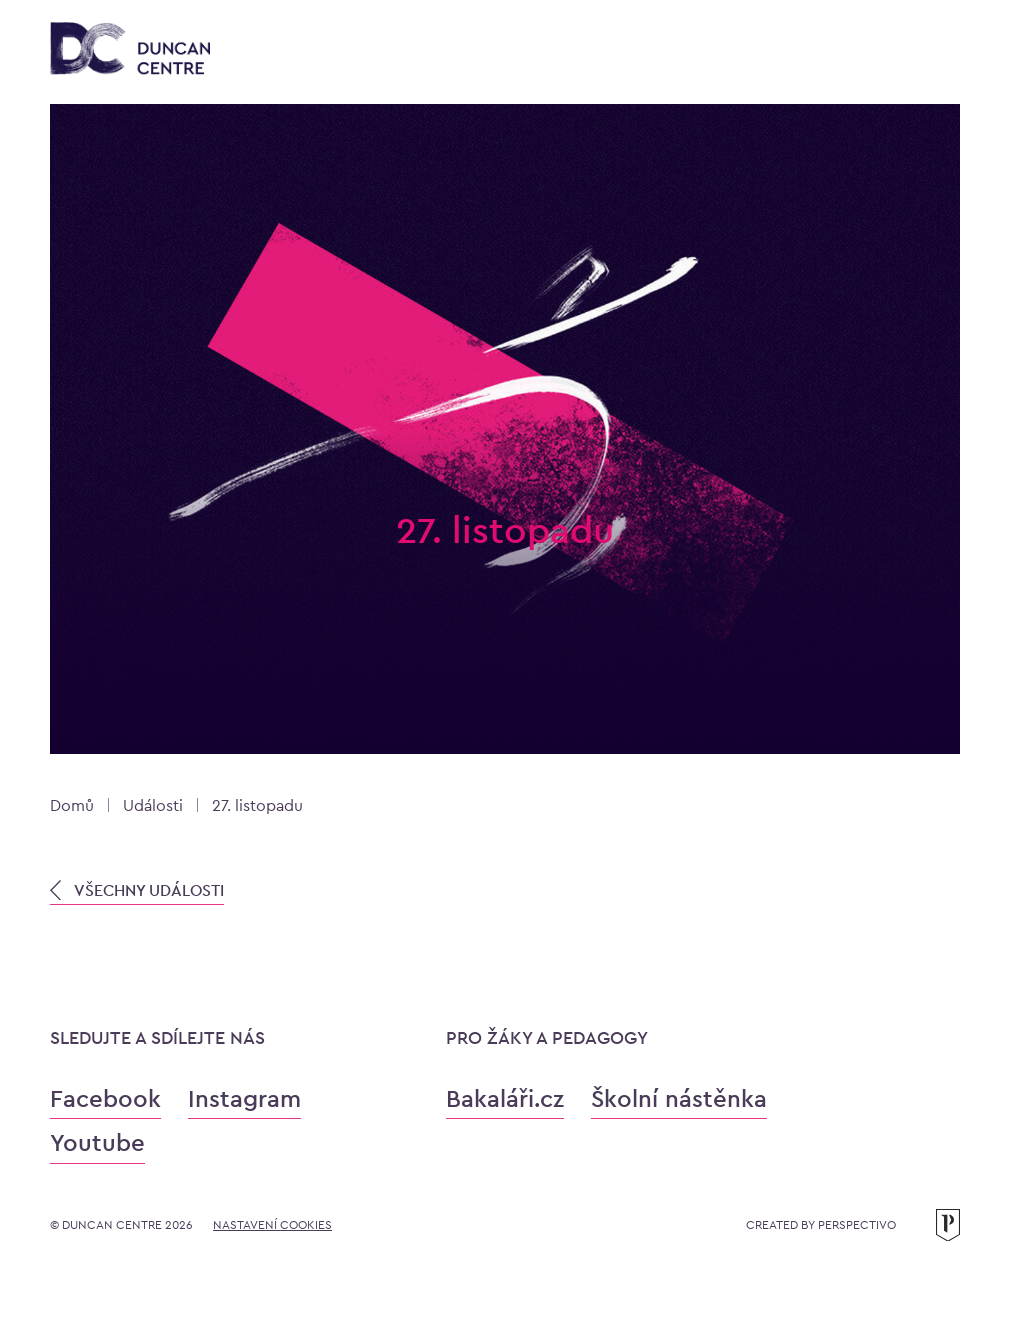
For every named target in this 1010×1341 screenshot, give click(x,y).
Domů (72, 805)
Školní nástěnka (679, 1098)
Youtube (97, 1142)
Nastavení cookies (272, 1225)
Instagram (244, 1098)
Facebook (105, 1098)
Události (153, 805)
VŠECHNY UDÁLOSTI (137, 890)
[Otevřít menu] (940, 52)
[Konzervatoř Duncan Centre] (130, 50)
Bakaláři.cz (505, 1098)
